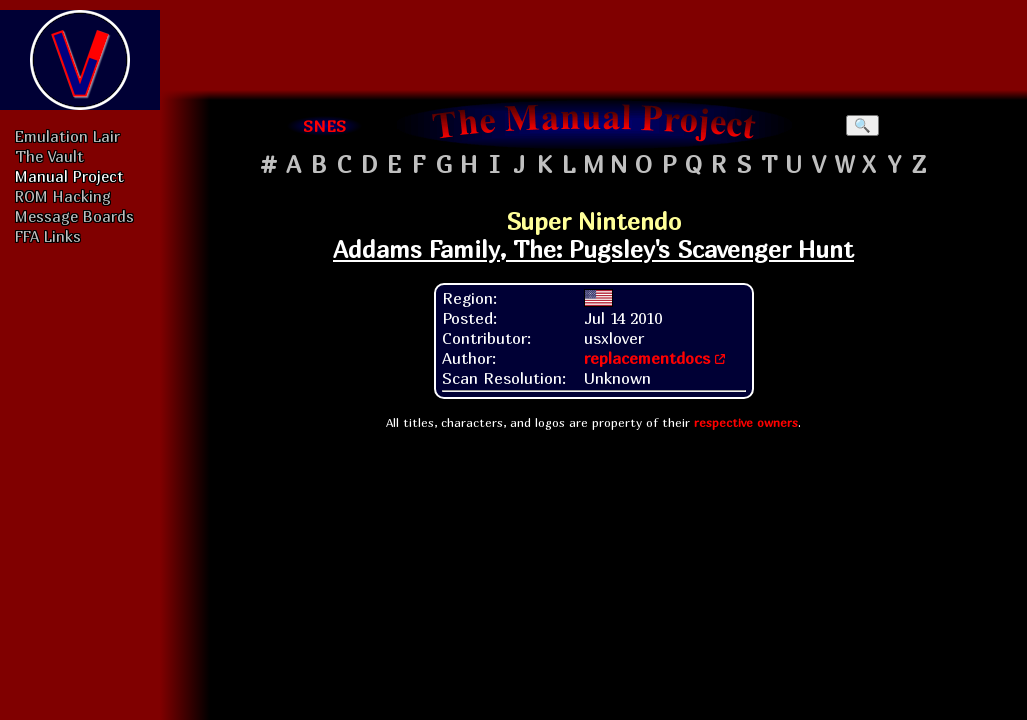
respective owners (746, 422)
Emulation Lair (67, 136)
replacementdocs (647, 358)
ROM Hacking (63, 196)
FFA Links (48, 236)
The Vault (49, 156)
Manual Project (69, 176)
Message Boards (74, 216)
